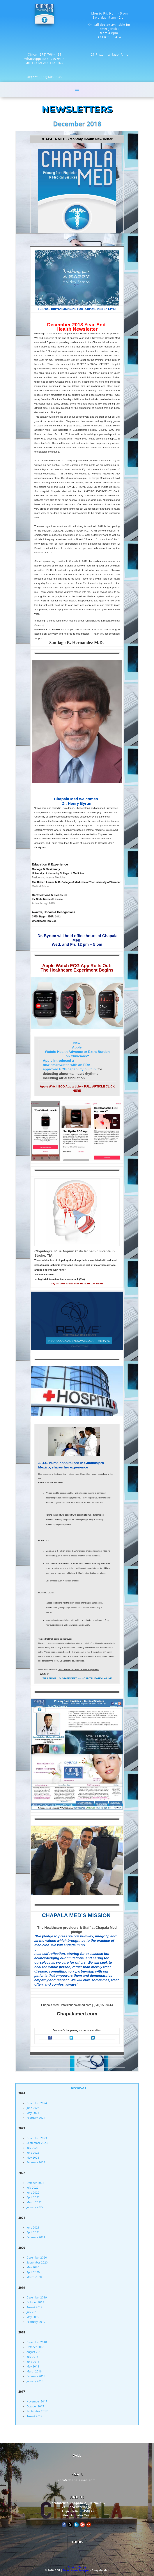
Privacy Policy (77, 2567)
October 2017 (35, 2406)
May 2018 (32, 2366)
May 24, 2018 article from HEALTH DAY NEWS (77, 1283)
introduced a (59, 1060)
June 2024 (32, 2108)
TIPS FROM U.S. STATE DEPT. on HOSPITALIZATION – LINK (77, 1678)
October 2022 (35, 2183)
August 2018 (34, 2352)
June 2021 (32, 2227)
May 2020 (32, 2267)
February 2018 (35, 2376)
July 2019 (32, 2312)
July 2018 (32, 2356)
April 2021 (33, 2232)
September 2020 (37, 2262)
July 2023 (32, 2148)
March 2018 (34, 2371)
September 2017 (37, 2411)
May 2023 (32, 2157)
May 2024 (32, 2113)
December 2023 (36, 2138)
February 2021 (35, 2237)
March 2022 (34, 2202)
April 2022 (33, 2197)
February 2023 (35, 2162)
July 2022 (32, 2187)
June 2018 (32, 2361)
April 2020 (33, 2272)
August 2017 (34, 2416)
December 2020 (36, 2257)
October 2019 (35, 2302)
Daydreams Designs (76, 2570)
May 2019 (32, 2317)
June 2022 (32, 2192)
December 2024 (36, 2103)
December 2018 (36, 2342)
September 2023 (37, 2143)
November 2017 (36, 2401)
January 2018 (34, 2381)
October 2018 (35, 2347)
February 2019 (35, 2321)
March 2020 (34, 2277)
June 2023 (32, 2152)
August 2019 (34, 2307)
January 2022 (34, 2207)
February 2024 (35, 2117)
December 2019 (36, 2297)
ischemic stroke (44, 1274)
